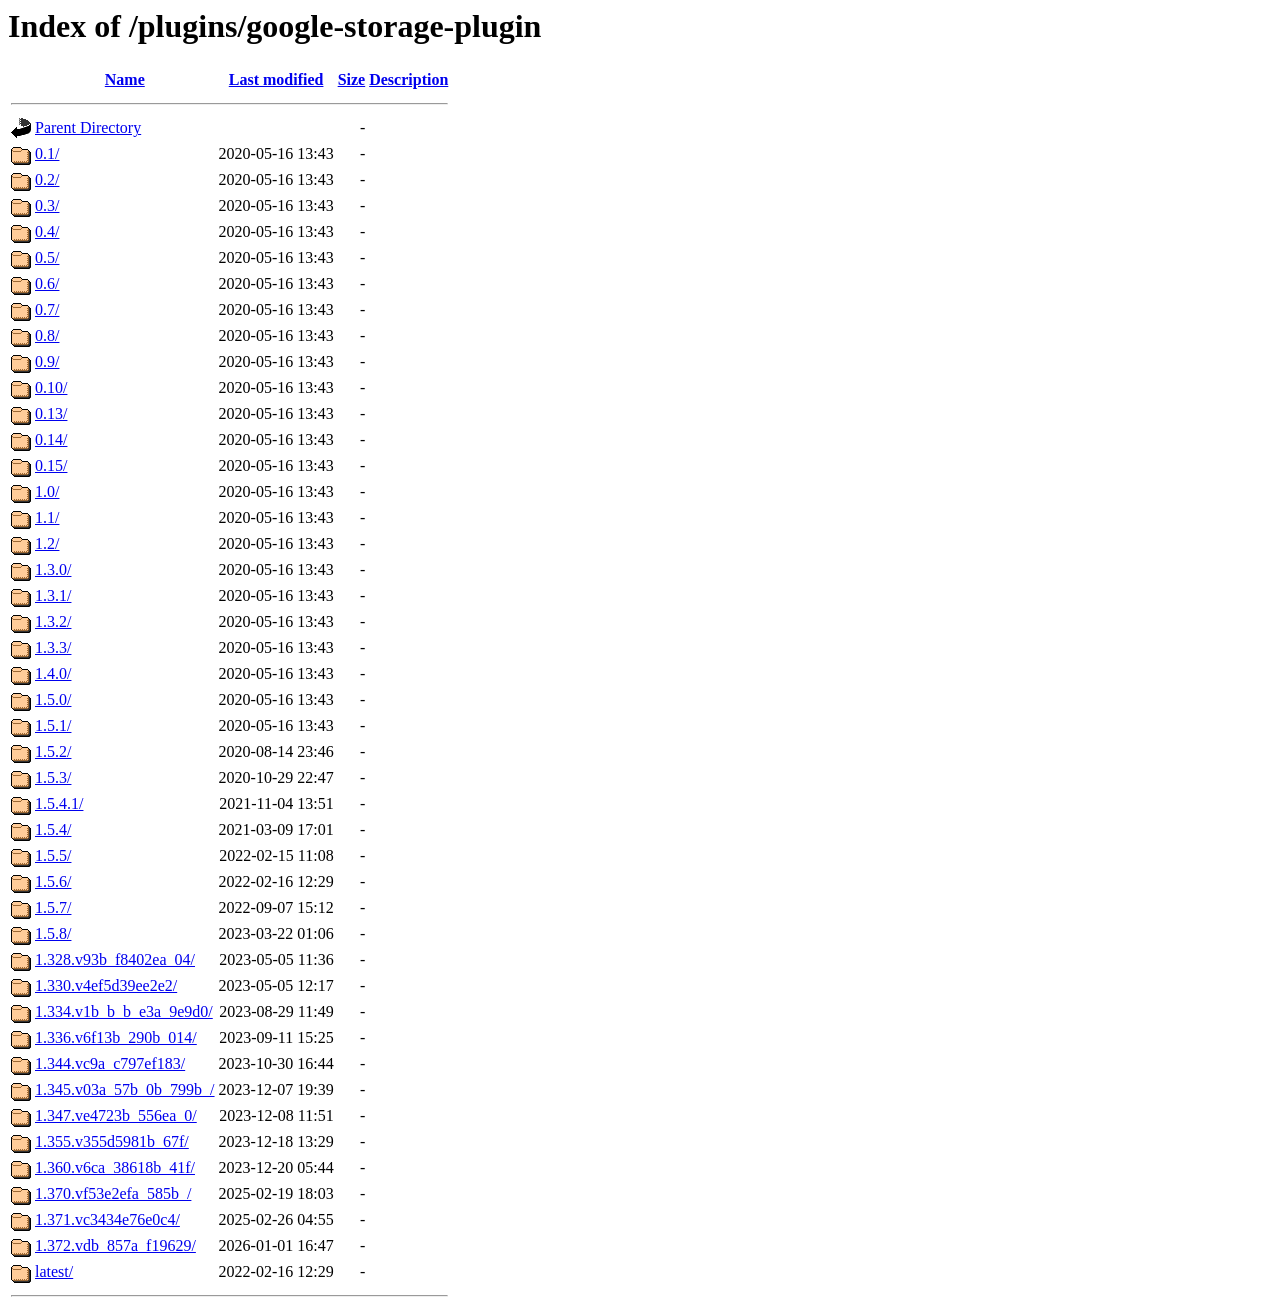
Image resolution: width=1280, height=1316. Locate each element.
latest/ (54, 1271)
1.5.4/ (53, 829)
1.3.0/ (53, 569)
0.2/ (47, 179)
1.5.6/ (53, 881)
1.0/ (47, 491)
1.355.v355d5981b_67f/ (112, 1141)
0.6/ (47, 283)
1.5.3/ (53, 777)
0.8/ (47, 335)
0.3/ (47, 205)
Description (408, 79)
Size (352, 79)
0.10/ (51, 387)
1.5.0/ (53, 699)
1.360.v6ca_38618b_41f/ (115, 1167)
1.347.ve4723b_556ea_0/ (116, 1115)
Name (125, 79)
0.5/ (47, 257)
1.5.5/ (53, 855)
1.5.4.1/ (59, 803)
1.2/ (47, 543)
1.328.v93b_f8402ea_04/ (115, 959)
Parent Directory (88, 127)
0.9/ (47, 361)
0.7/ (47, 309)
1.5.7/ (53, 907)
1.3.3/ (53, 647)
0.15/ (51, 465)
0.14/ (51, 439)
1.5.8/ (53, 933)
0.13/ (51, 413)
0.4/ (47, 231)
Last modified (276, 79)
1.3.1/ (53, 595)
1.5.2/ (53, 751)
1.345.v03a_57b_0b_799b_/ (125, 1089)
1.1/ (47, 517)
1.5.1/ (53, 725)
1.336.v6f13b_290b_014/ (116, 1037)
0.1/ (47, 153)
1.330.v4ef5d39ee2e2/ (106, 985)
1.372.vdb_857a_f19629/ (115, 1245)
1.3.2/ (53, 621)
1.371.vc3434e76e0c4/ (107, 1219)
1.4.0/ (53, 673)
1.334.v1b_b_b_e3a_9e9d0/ (124, 1011)
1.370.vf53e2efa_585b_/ (113, 1193)
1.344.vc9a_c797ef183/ (110, 1063)
